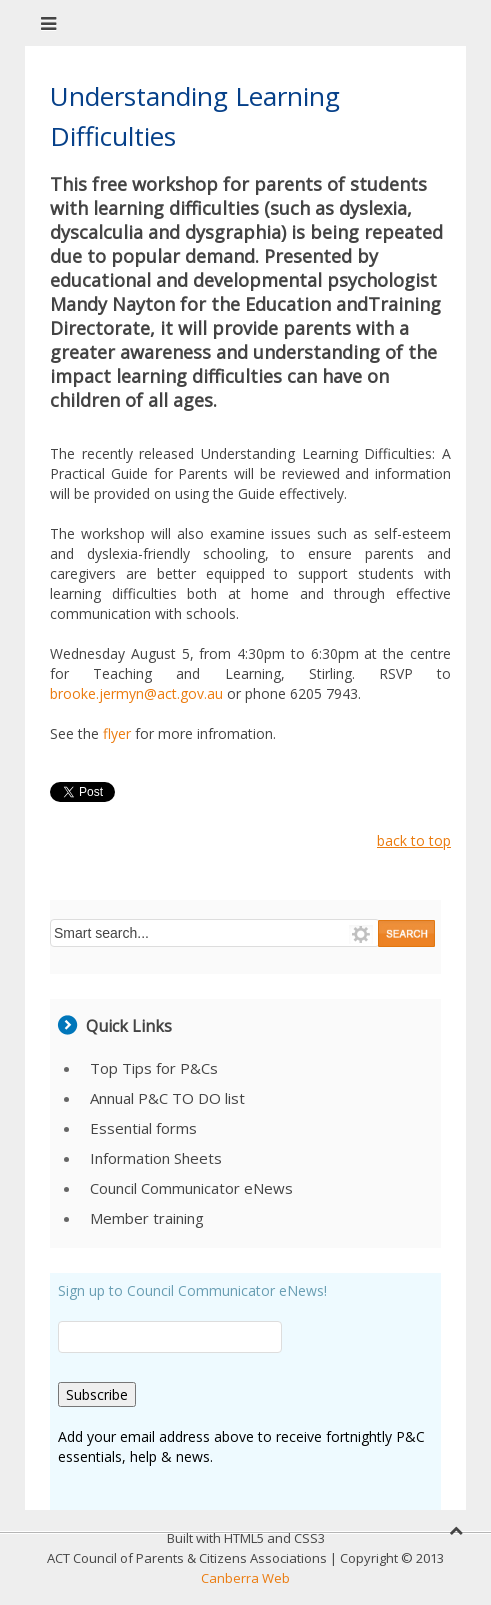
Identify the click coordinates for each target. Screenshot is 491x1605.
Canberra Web (245, 1578)
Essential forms (143, 1128)
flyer (119, 733)
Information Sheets (156, 1158)
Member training (147, 1218)
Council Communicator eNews (191, 1188)
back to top (414, 840)
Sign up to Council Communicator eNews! (192, 1290)
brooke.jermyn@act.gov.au (136, 693)
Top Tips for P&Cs (154, 1068)
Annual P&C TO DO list (167, 1098)
